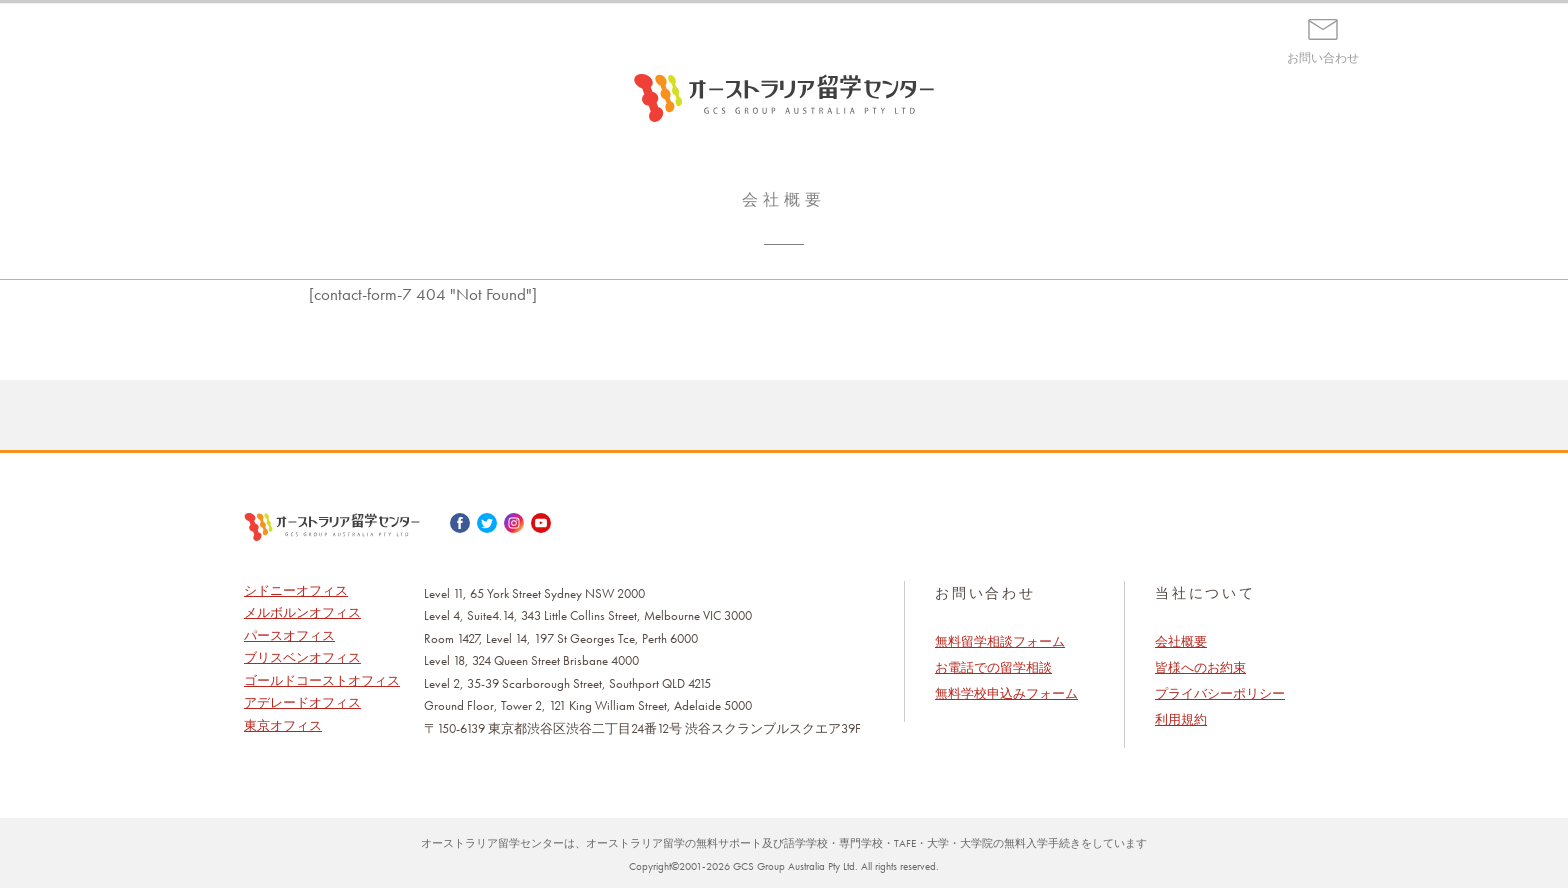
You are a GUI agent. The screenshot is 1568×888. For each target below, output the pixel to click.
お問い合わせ (1323, 58)
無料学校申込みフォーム (1006, 693)
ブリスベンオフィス (302, 657)
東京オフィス (283, 725)
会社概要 (1181, 641)
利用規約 (1181, 719)
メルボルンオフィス (302, 612)
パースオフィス (289, 635)
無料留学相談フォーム (1000, 641)
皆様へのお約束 (1200, 667)
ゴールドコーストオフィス (322, 680)
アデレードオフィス (302, 702)
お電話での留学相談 (993, 667)
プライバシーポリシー (1220, 693)
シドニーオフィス (296, 590)
